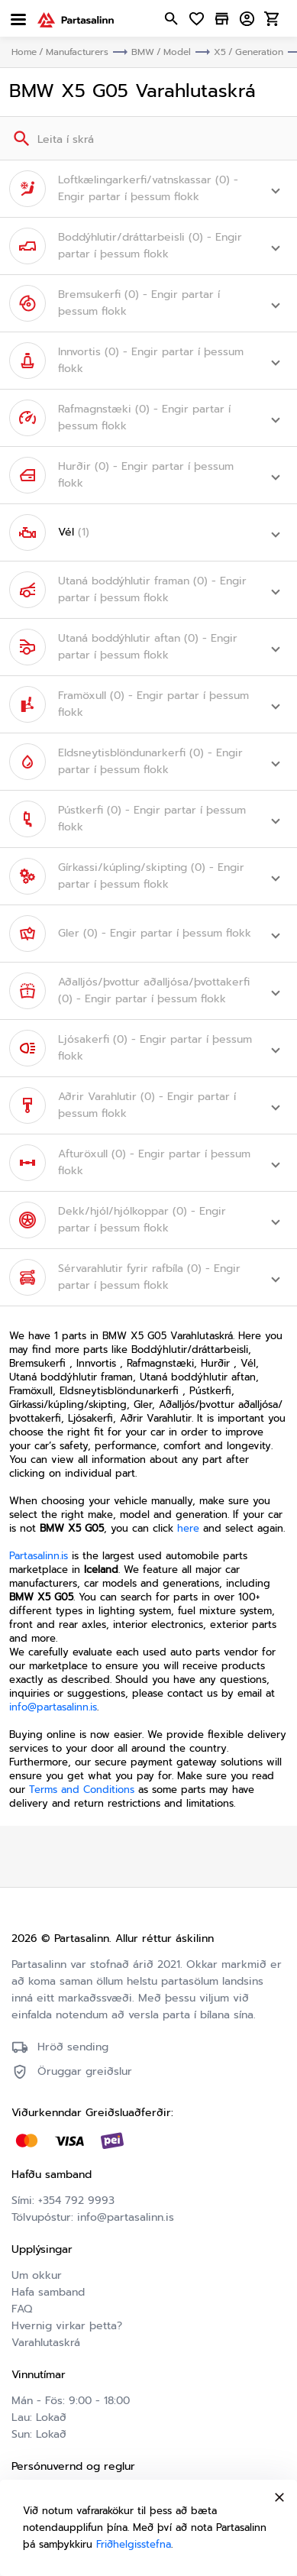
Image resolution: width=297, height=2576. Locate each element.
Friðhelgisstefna (133, 2544)
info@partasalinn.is (53, 1707)
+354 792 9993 (76, 2201)
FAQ (21, 2309)
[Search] (20, 138)
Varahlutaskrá (45, 2343)
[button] (148, 188)
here (188, 1528)
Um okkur (36, 2275)
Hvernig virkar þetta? (66, 2326)
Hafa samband (48, 2292)
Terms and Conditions (81, 1789)
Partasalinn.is (38, 1556)
